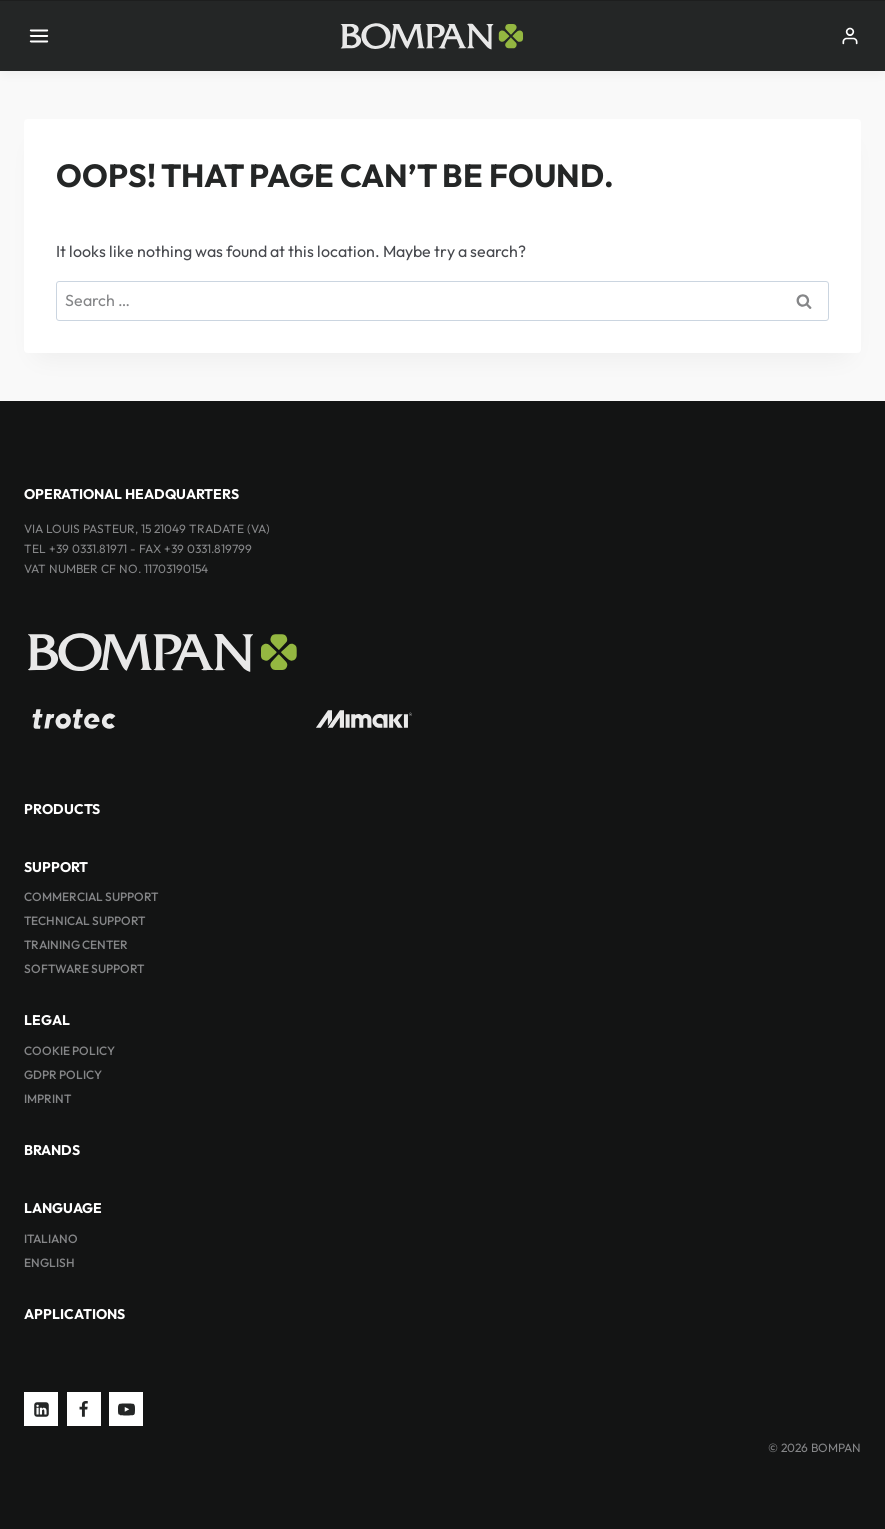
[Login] (850, 36)
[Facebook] (84, 1409)
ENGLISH (49, 1262)
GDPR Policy (63, 1074)
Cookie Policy (69, 1050)
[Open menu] (39, 35)
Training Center (76, 944)
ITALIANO (51, 1238)
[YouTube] (126, 1409)
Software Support (84, 968)
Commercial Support (91, 896)
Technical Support (84, 920)
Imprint (47, 1098)
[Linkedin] (41, 1409)
